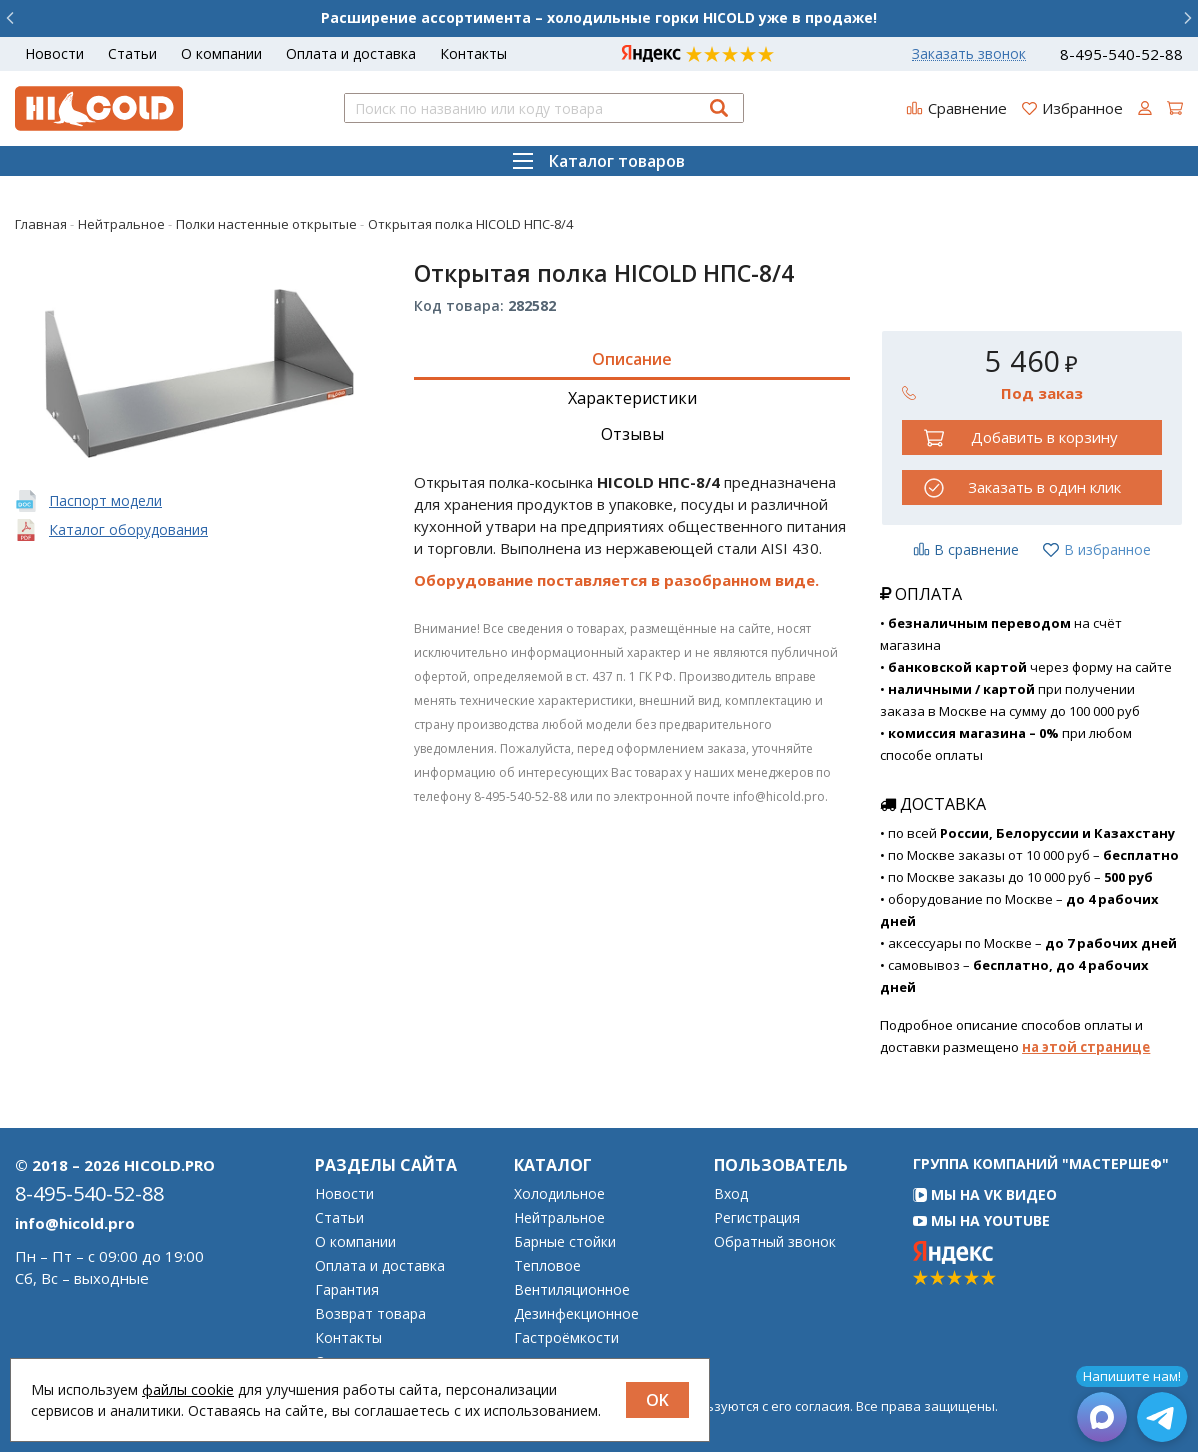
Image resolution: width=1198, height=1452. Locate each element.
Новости (54, 53)
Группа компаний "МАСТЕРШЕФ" (1041, 1163)
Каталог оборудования (128, 529)
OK (657, 1400)
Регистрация (757, 1218)
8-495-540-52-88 (1121, 54)
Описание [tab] (632, 359)
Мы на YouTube (981, 1220)
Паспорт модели (105, 500)
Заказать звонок (969, 54)
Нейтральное (559, 1218)
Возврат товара (370, 1314)
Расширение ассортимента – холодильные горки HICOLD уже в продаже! (599, 17)
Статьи (132, 53)
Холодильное (559, 1194)
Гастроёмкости (566, 1338)
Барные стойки (565, 1242)
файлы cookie (188, 1389)
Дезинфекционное (576, 1314)
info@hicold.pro (75, 1223)
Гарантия (347, 1290)
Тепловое (547, 1266)
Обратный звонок (775, 1242)
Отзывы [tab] (632, 434)
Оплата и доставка (351, 53)
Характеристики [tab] (632, 398)
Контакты (473, 53)
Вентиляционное (572, 1290)
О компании (221, 53)
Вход (731, 1194)
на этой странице (1086, 1047)
